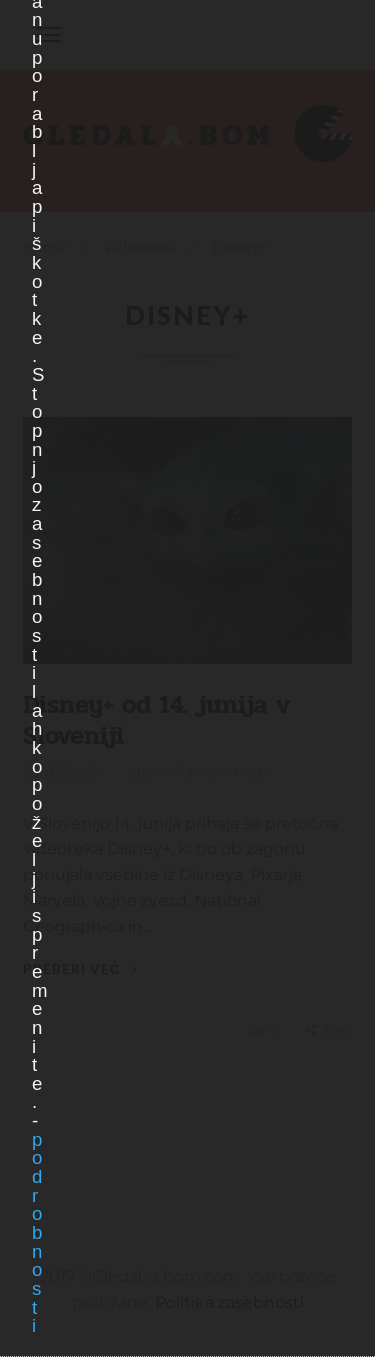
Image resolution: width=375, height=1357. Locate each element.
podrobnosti (36, 1233)
